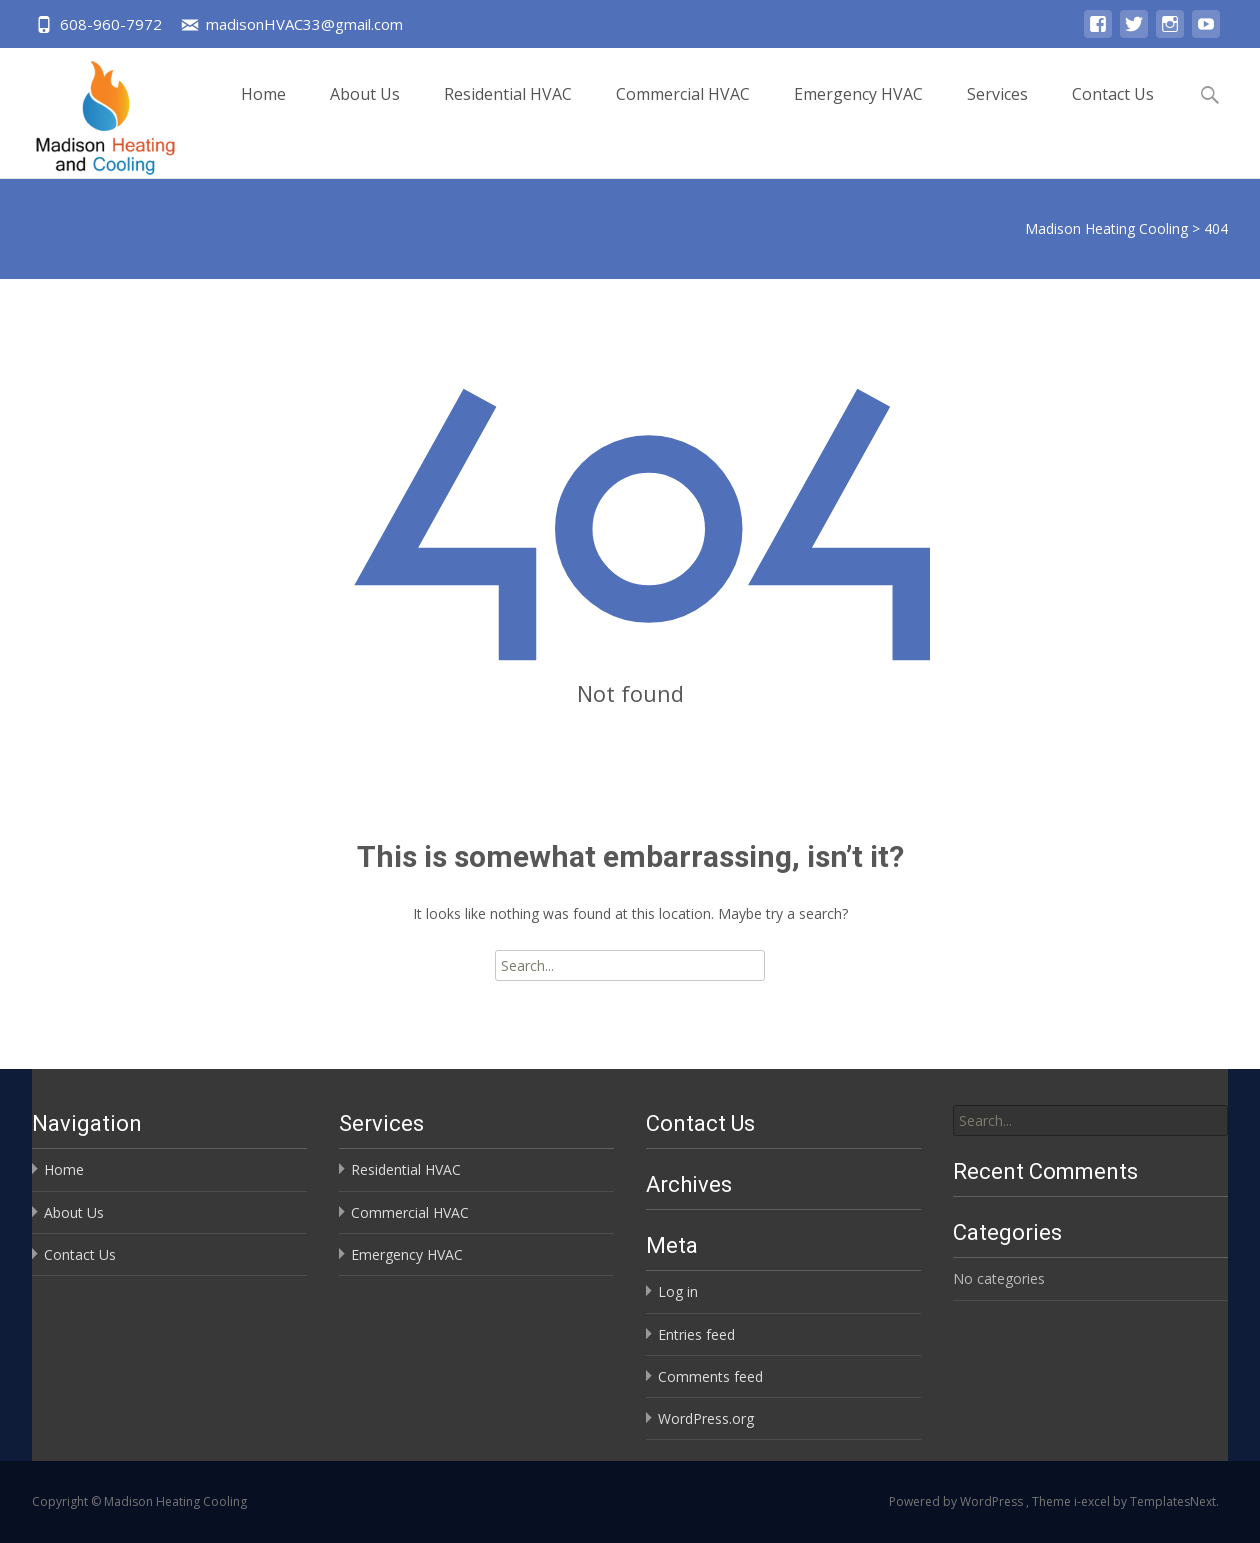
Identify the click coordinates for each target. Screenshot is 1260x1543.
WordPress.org (706, 1418)
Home (263, 111)
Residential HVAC (508, 111)
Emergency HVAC (858, 111)
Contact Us (1113, 111)
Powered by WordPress (957, 1501)
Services (997, 111)
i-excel (1093, 1501)
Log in (678, 1291)
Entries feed (696, 1334)
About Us (365, 111)
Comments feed (710, 1376)
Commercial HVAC (683, 111)
